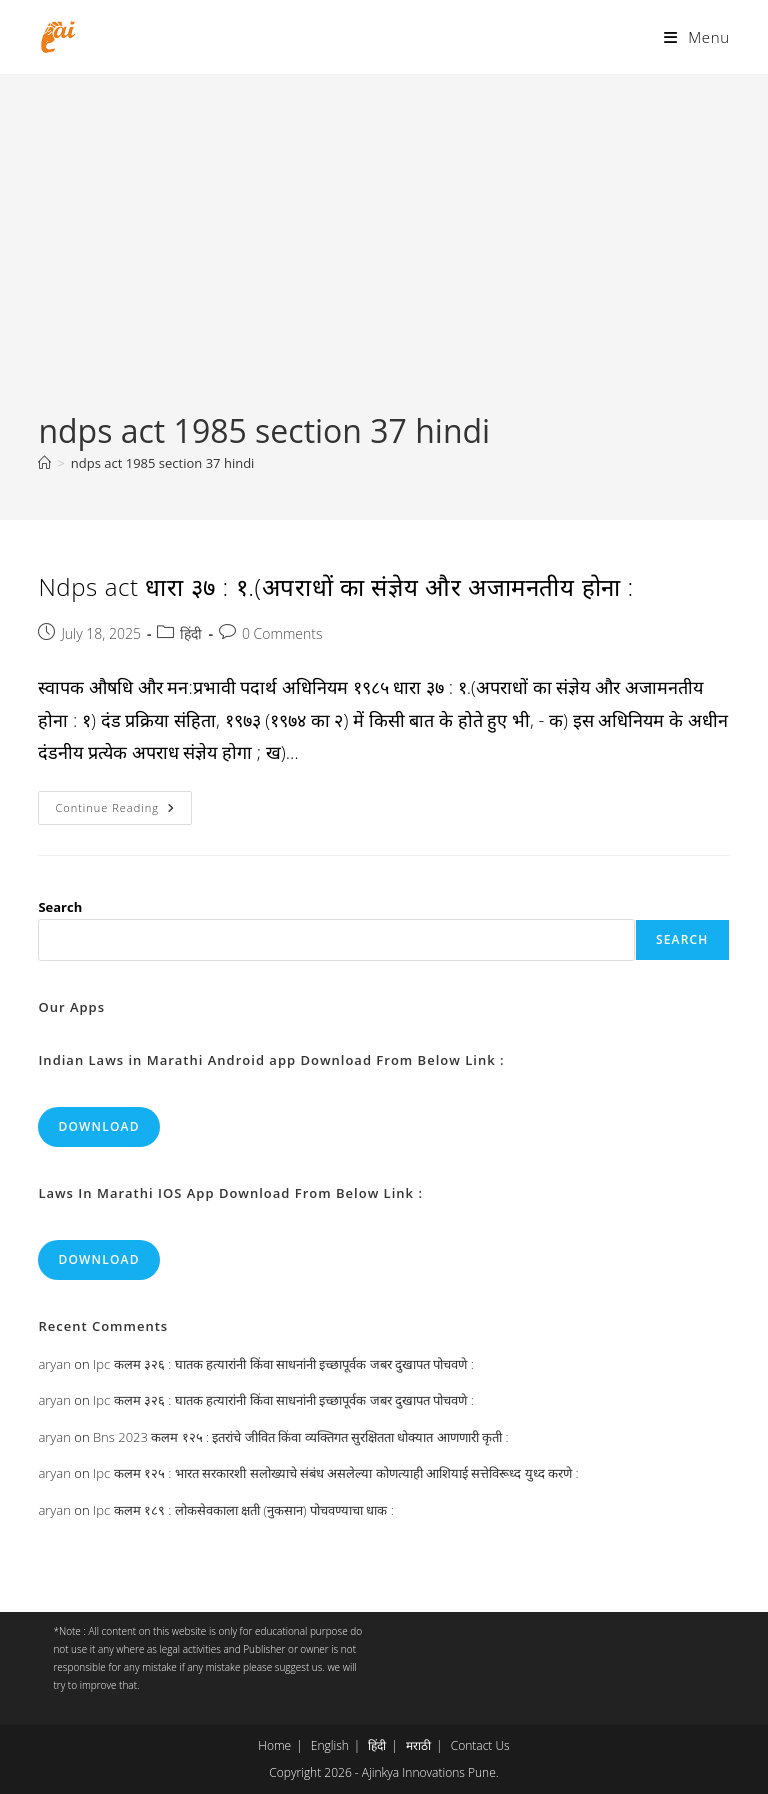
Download (98, 1126)
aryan (54, 1364)
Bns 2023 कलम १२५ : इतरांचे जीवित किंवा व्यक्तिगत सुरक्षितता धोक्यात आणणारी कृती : (301, 1437)
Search (60, 907)
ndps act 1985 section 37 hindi (163, 463)
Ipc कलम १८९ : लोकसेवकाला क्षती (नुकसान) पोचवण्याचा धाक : (243, 1510)
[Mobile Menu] (696, 37)
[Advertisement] (384, 259)
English (330, 1745)
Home (274, 1745)
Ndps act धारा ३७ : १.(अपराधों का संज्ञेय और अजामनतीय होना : (335, 586)
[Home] (44, 463)
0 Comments (282, 633)
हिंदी (191, 633)
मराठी (418, 1745)
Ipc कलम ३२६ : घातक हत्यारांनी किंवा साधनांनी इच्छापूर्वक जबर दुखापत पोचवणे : (283, 1364)
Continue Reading (123, 811)
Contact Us (480, 1745)
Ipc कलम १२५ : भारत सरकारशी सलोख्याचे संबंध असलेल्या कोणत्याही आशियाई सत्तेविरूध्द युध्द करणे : (336, 1473)
